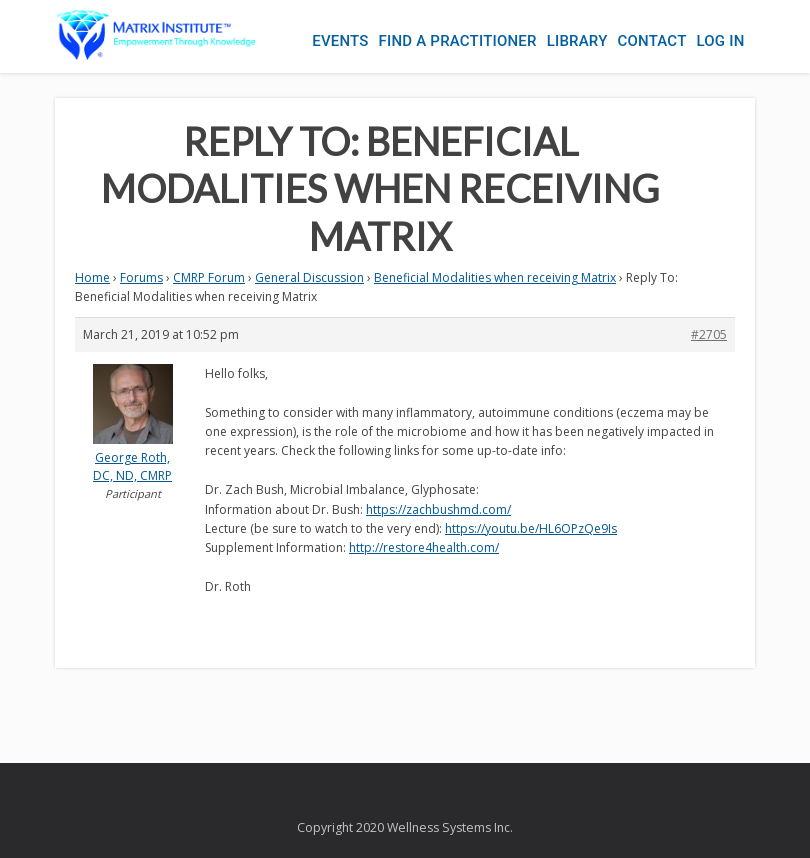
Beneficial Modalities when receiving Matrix (495, 277)
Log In (720, 41)
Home (92, 277)
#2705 (709, 334)
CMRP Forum (209, 277)
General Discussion (309, 277)
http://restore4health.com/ (424, 547)
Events (340, 41)
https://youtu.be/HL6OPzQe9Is (531, 528)
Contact (652, 41)
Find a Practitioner (458, 41)
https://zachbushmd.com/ (438, 509)
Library (577, 41)
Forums (141, 277)
